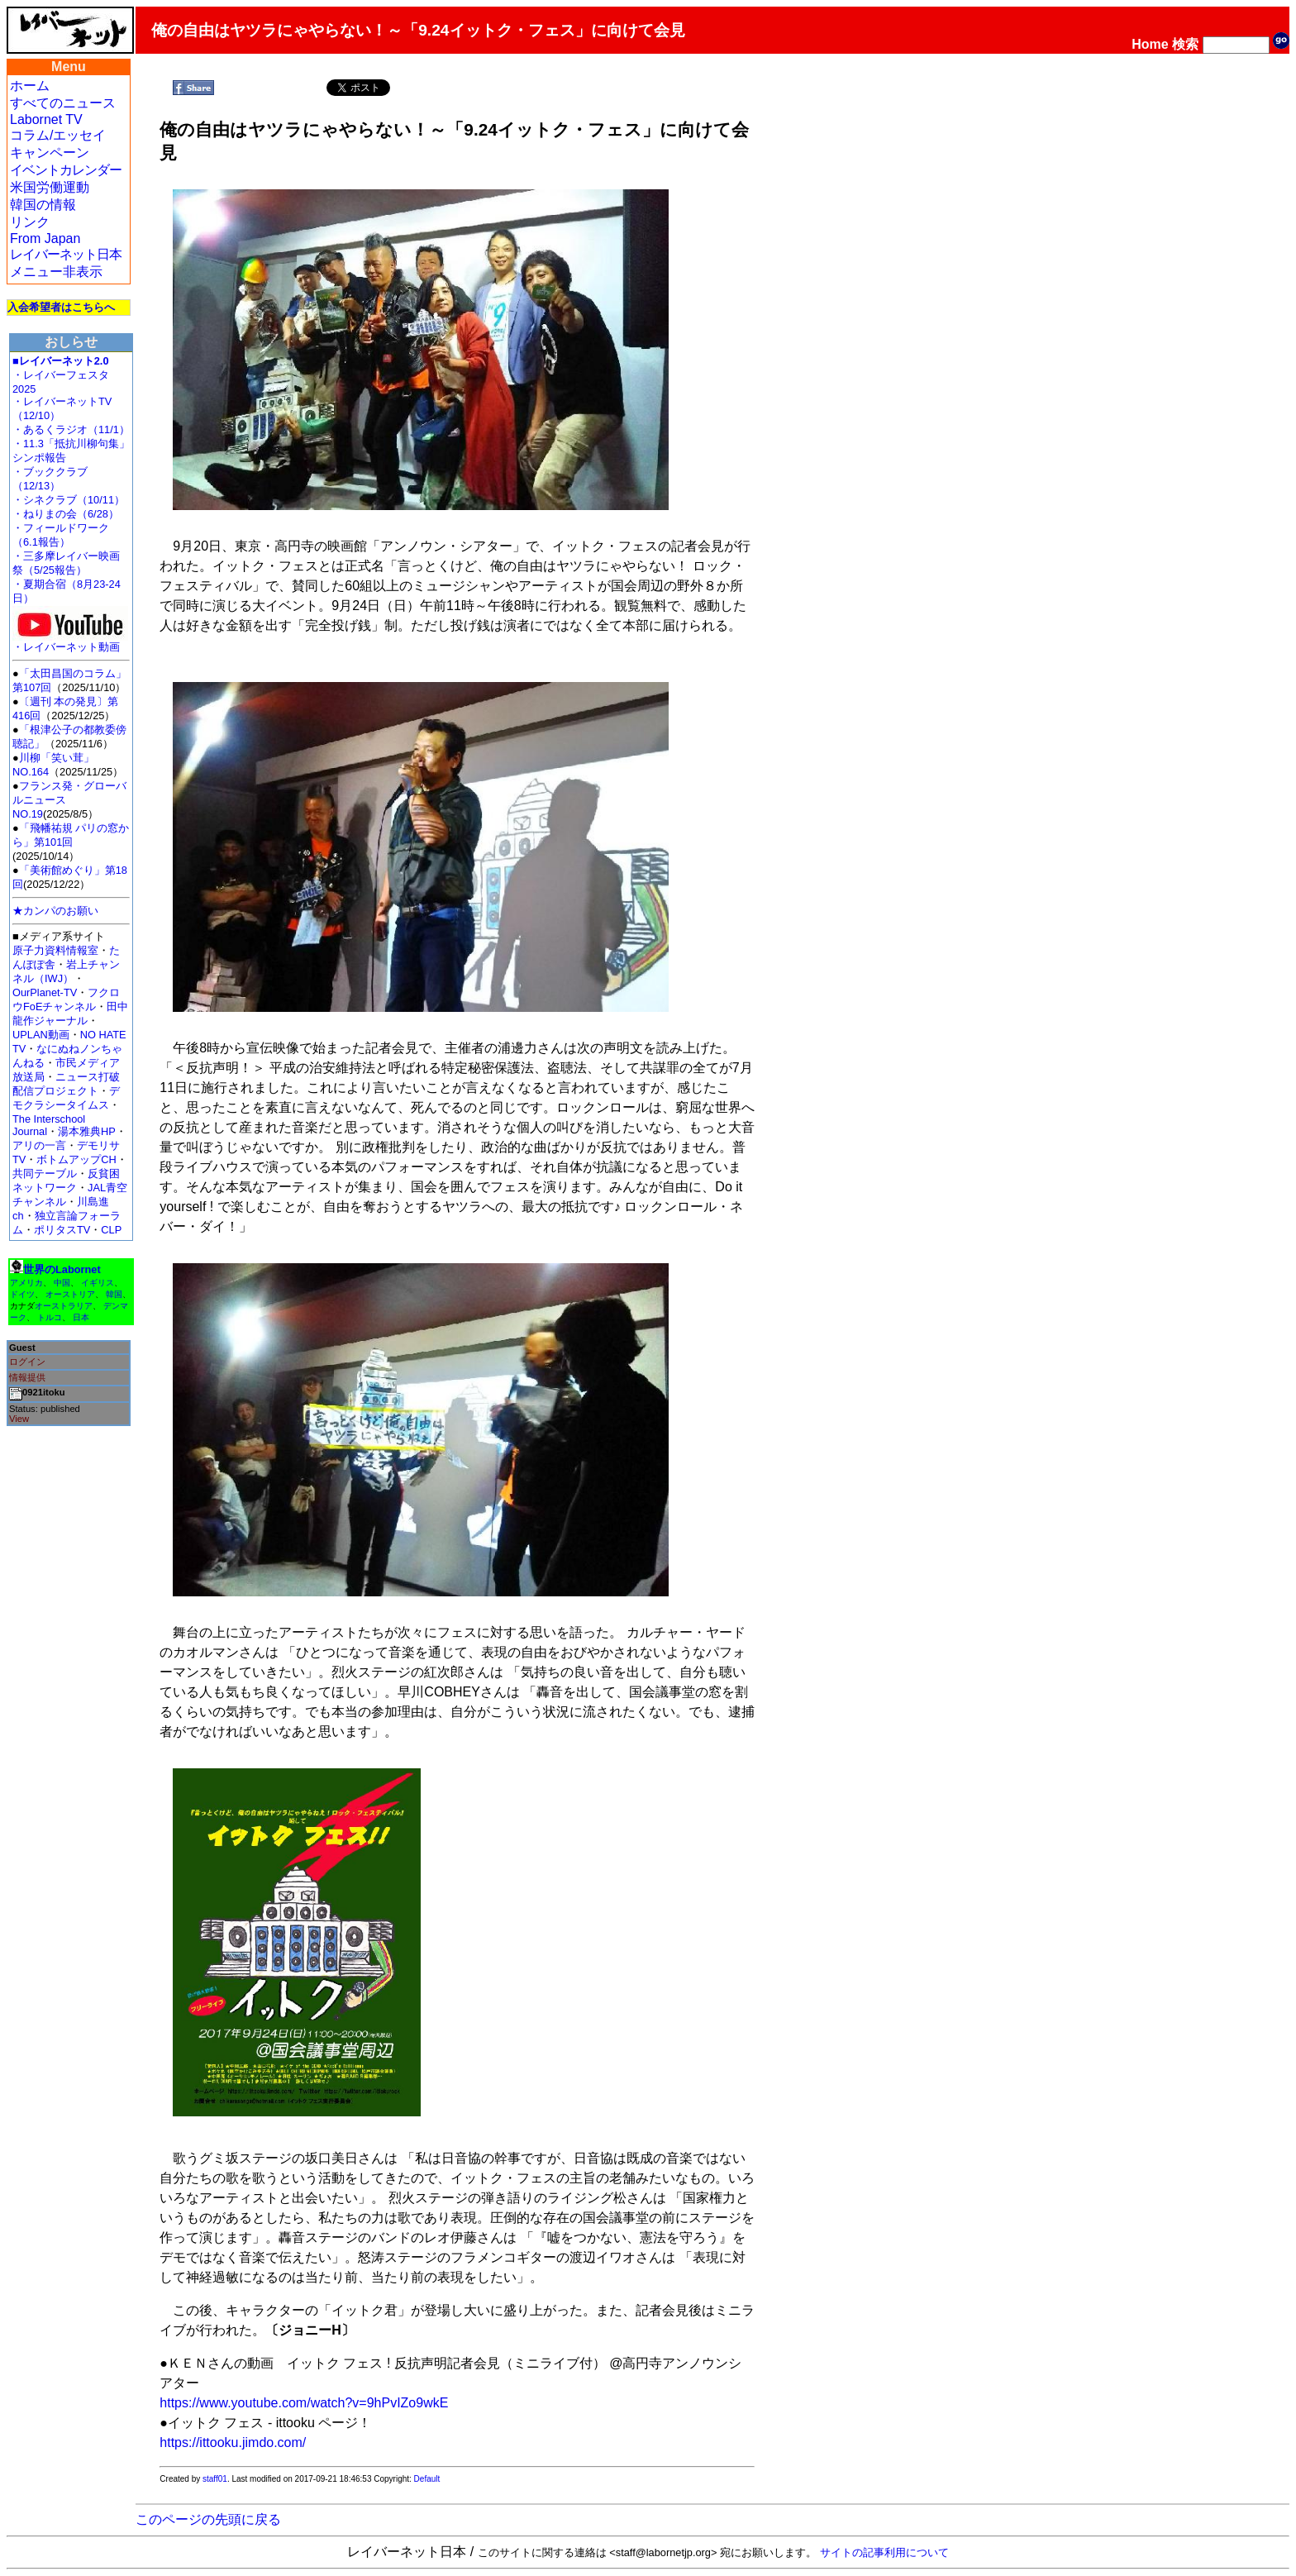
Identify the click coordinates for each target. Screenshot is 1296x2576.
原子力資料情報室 (55, 950)
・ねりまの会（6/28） (65, 514)
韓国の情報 (43, 205)
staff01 (214, 2478)
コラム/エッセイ (58, 135)
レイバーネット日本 (66, 254)
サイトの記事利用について (884, 2552)
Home (1150, 44)
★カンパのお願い (55, 910)
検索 (1185, 44)
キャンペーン (49, 152)
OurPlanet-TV (44, 992)
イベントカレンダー (66, 170)
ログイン (27, 1362)
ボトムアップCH (76, 1159)
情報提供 (27, 1377)
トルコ (49, 1317)
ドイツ (22, 1294)
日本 (81, 1317)
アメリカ (26, 1282)
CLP (111, 1230)
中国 (62, 1282)
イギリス (97, 1282)
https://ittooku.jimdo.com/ (233, 2442)
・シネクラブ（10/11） (68, 500)
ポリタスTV (62, 1230)
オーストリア (70, 1294)
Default (427, 2478)
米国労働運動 (49, 187)
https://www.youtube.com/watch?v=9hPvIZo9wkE (304, 2403)
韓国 (114, 1294)
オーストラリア (64, 1305)
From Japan (45, 238)
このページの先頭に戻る (208, 2519)
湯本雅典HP (87, 1131)
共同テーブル (44, 1173)
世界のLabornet (62, 1269)
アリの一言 (39, 1145)
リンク (30, 222)
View (19, 1419)
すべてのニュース (63, 103)
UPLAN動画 (40, 1034)
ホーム (30, 86)
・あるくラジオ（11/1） (71, 429)
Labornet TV (46, 119)
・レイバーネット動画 (70, 642)
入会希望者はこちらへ (61, 307)
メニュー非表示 (56, 272)
